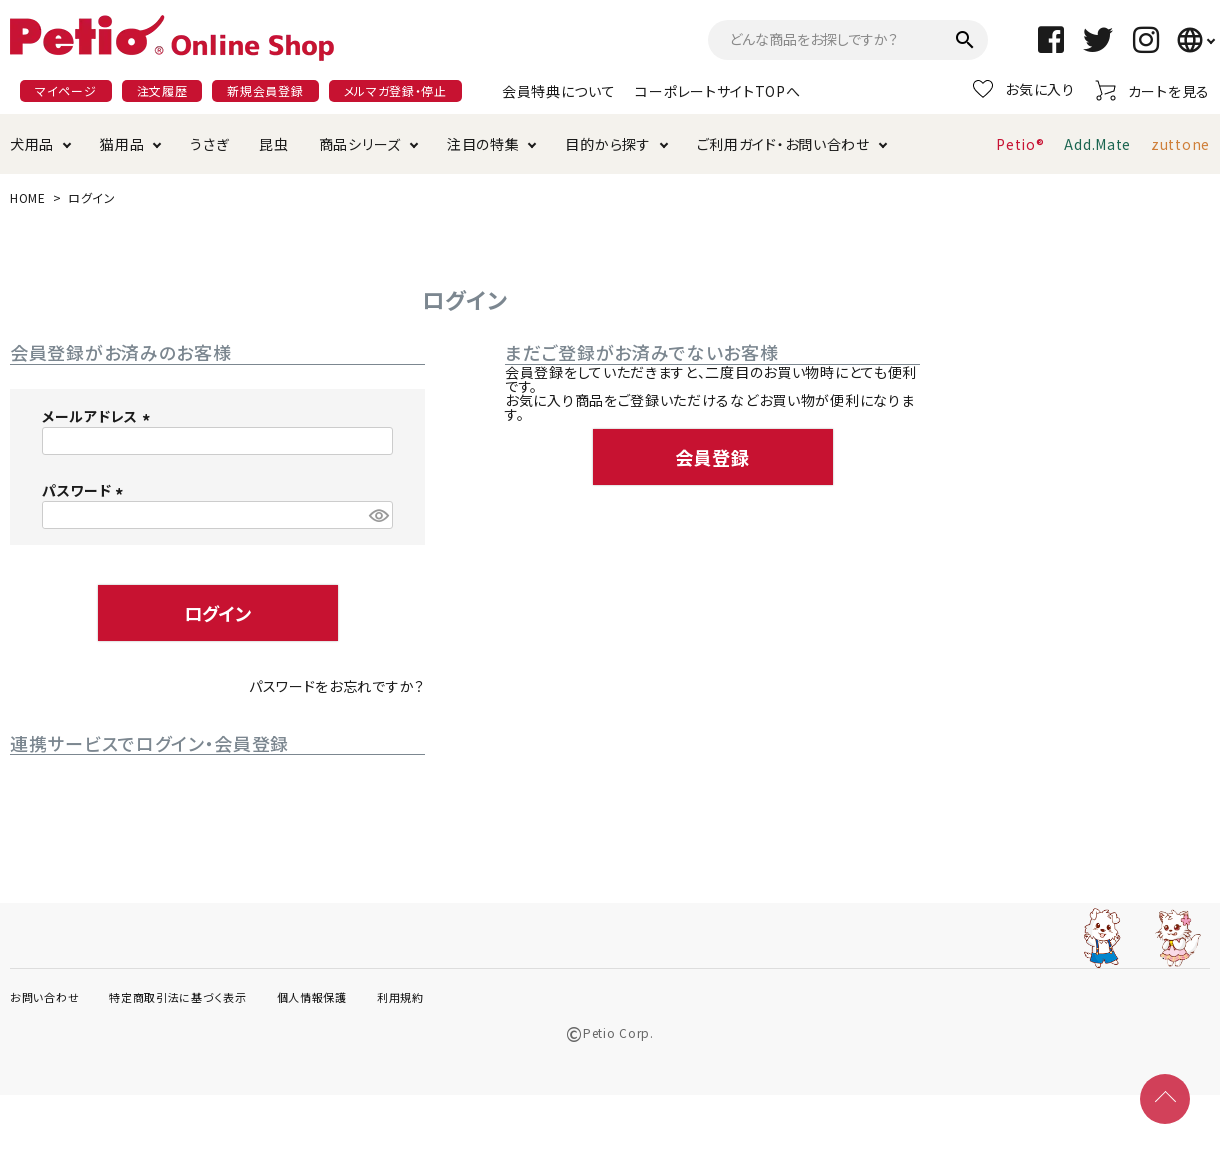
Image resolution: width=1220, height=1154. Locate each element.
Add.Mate (1097, 144)
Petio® (1020, 144)
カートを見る (1152, 90)
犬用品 (32, 144)
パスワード (85, 490)
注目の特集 (483, 144)
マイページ (66, 90)
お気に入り (1024, 89)
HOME (28, 197)
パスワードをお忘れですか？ (337, 686)
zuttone (1180, 144)
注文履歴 (162, 90)
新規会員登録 (265, 90)
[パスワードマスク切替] (378, 515)
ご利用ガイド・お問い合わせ (783, 144)
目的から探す (607, 144)
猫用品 (122, 144)
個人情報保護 (312, 997)
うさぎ (209, 144)
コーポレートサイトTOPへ (717, 91)
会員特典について (559, 91)
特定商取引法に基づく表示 (177, 997)
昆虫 (273, 144)
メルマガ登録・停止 (395, 90)
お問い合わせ (44, 997)
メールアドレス (99, 416)
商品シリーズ (360, 144)
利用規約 (400, 997)
